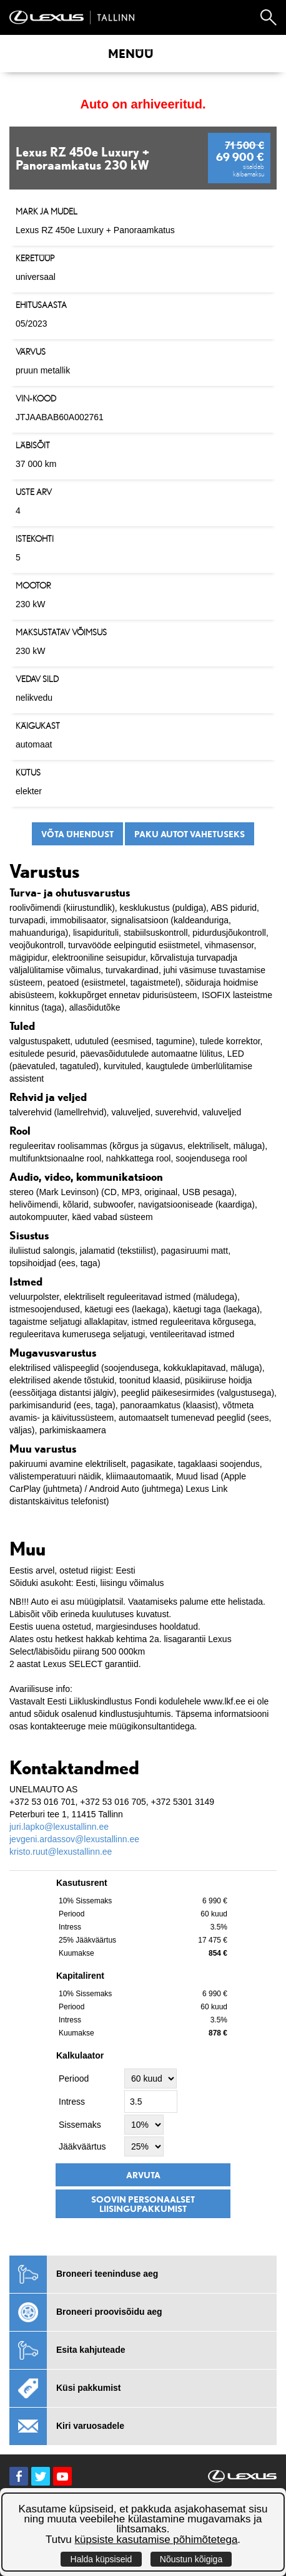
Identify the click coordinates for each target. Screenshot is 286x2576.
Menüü (131, 53)
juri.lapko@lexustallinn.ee (59, 1827)
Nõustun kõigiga (191, 2559)
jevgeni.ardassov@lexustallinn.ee (74, 1839)
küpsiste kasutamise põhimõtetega (156, 2539)
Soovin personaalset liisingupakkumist (143, 2204)
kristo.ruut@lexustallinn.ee (60, 1852)
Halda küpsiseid (101, 2559)
